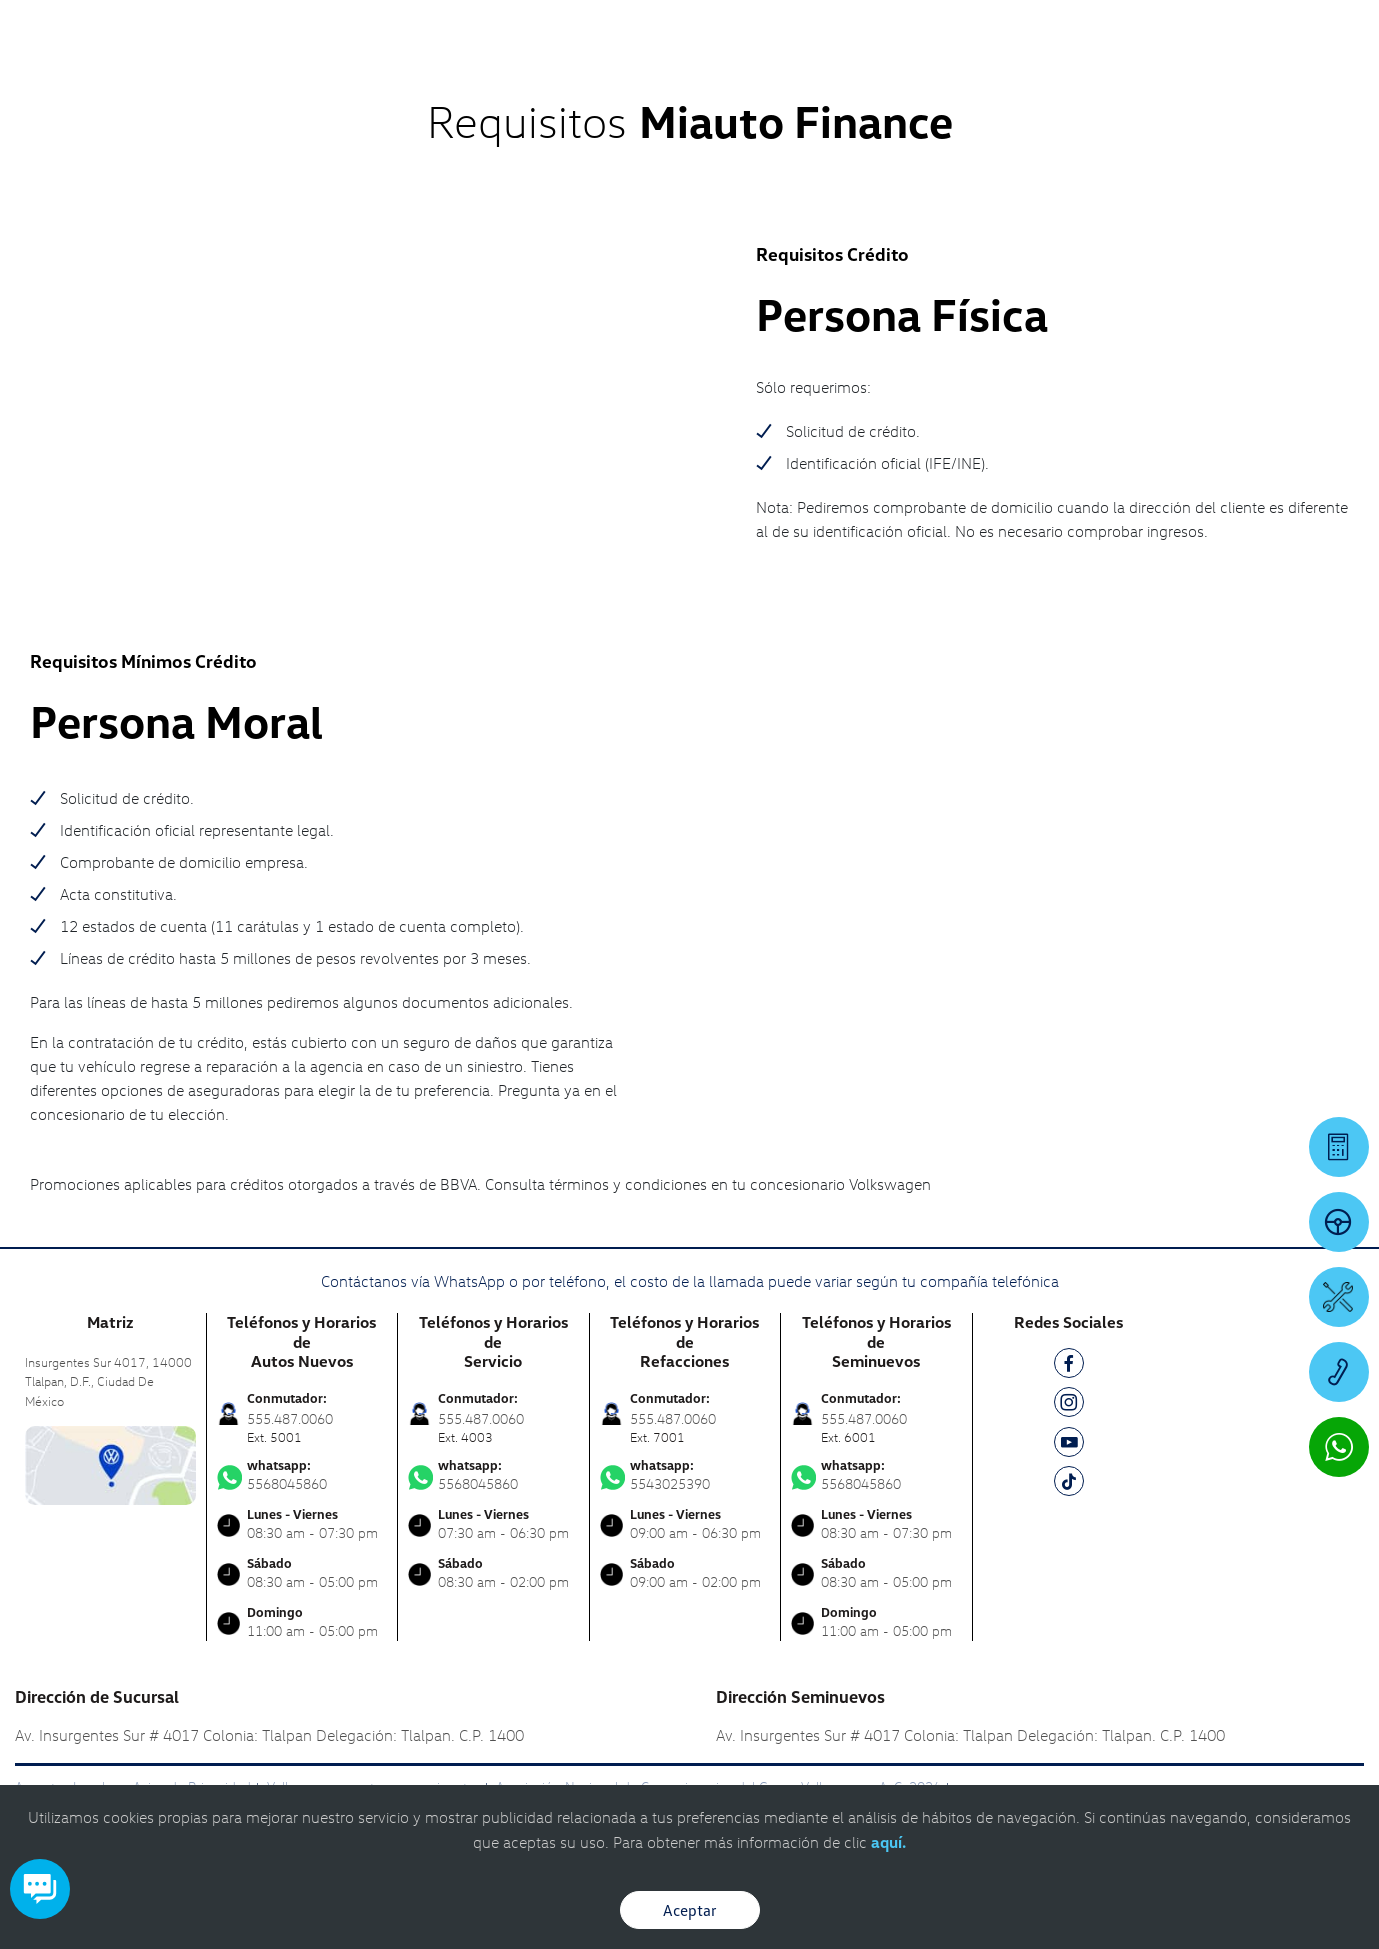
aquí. (888, 1842)
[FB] (1069, 1366)
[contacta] (110, 1463)
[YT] (1069, 1445)
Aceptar (690, 1910)
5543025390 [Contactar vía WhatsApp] (685, 1475)
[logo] (852, 71)
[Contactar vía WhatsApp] (1339, 1447)
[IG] (1069, 1405)
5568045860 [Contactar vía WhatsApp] (302, 1475)
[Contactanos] (1078, 30)
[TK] (1069, 1484)
